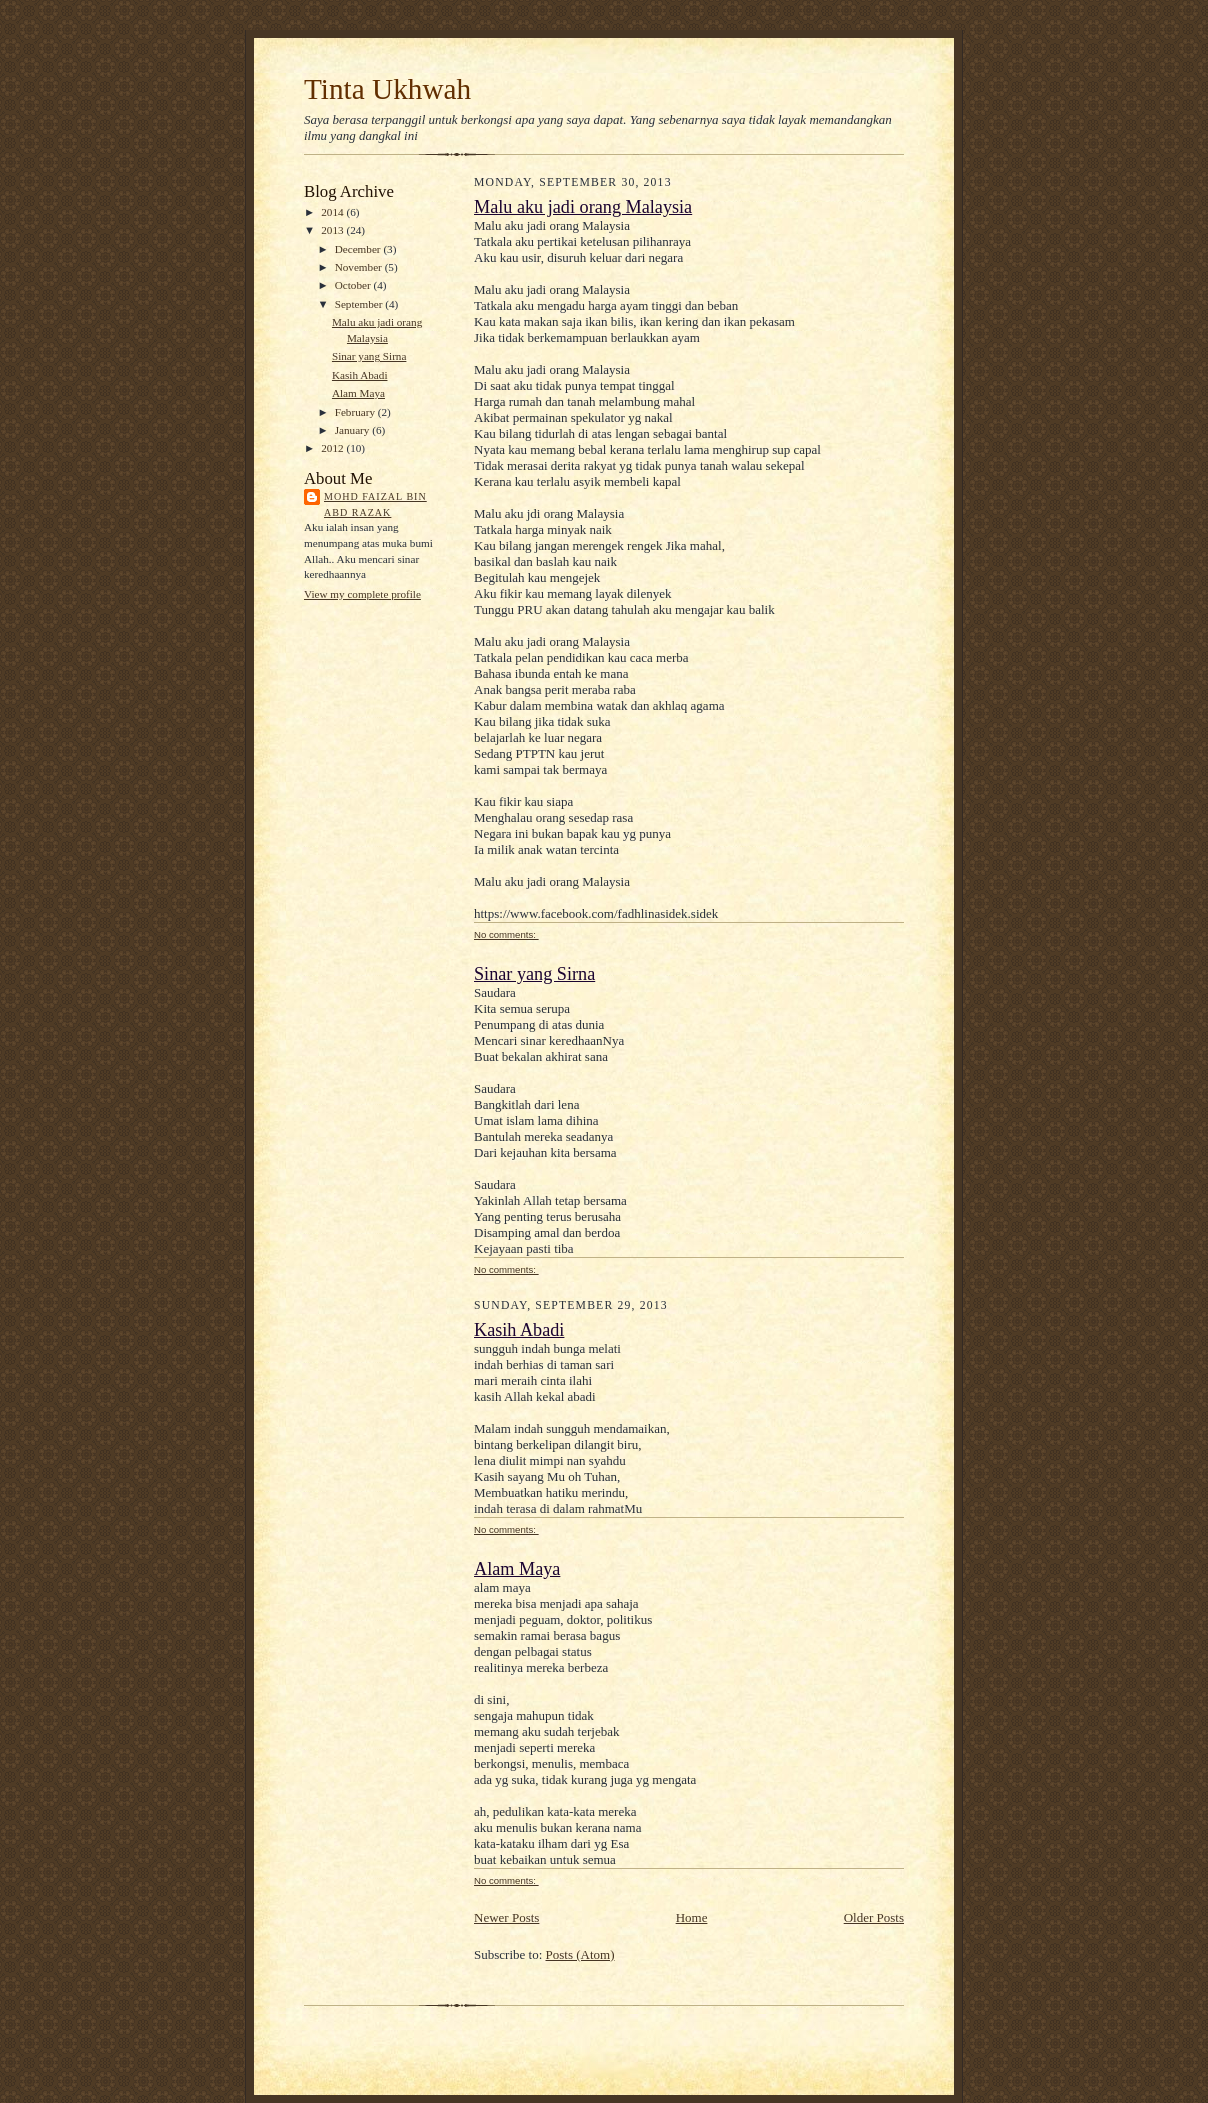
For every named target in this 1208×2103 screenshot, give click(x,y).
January (354, 430)
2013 (333, 230)
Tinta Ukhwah (387, 89)
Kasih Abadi (360, 375)
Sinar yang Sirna (369, 356)
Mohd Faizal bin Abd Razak (375, 504)
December (359, 249)
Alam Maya (358, 393)
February (356, 412)
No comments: (506, 934)
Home (692, 1917)
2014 (333, 212)
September (360, 304)
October (354, 285)
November (360, 267)
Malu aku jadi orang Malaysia (583, 207)
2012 (333, 448)
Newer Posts (506, 1917)
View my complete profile (362, 594)
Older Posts (874, 1917)
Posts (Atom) (580, 1954)
